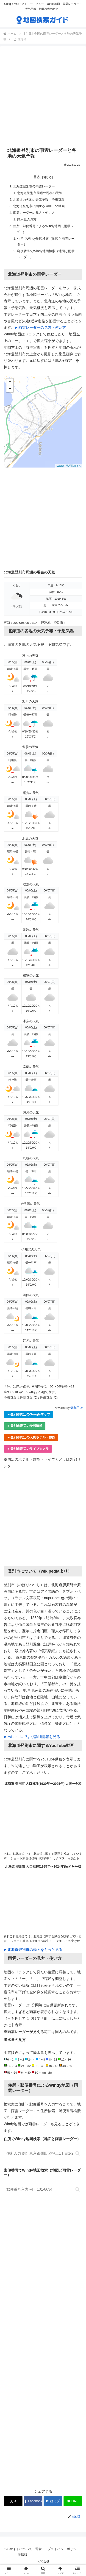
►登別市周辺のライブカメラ (28, 1449)
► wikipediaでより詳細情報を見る (32, 1737)
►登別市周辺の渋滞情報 (24, 1426)
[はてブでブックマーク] (53, 2501)
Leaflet (60, 465)
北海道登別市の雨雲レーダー (34, 186)
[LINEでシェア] (73, 2501)
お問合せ (43, 2561)
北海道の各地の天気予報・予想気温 (38, 199)
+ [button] (9, 382)
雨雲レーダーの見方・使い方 (34, 212)
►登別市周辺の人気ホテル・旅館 (31, 1437)
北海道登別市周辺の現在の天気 (39, 193)
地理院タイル (73, 465)
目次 (37, 177)
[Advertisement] (43, 97)
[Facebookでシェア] (33, 2501)
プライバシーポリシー (63, 2549)
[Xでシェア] (13, 2501)
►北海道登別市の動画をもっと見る (33, 1950)
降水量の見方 (26, 219)
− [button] (9, 388)
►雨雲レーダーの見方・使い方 (40, 327)
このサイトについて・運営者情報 (22, 2552)
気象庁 (76, 1407)
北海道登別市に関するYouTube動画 (39, 206)
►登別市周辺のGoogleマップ (28, 1414)
